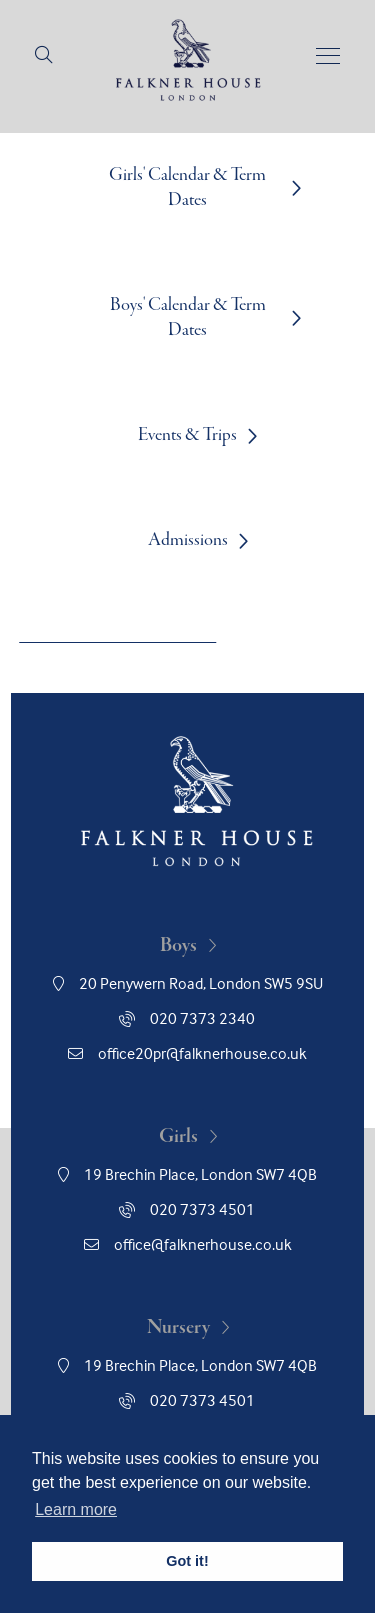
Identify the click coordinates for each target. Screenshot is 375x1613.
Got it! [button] (187, 1561)
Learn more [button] (76, 1509)
